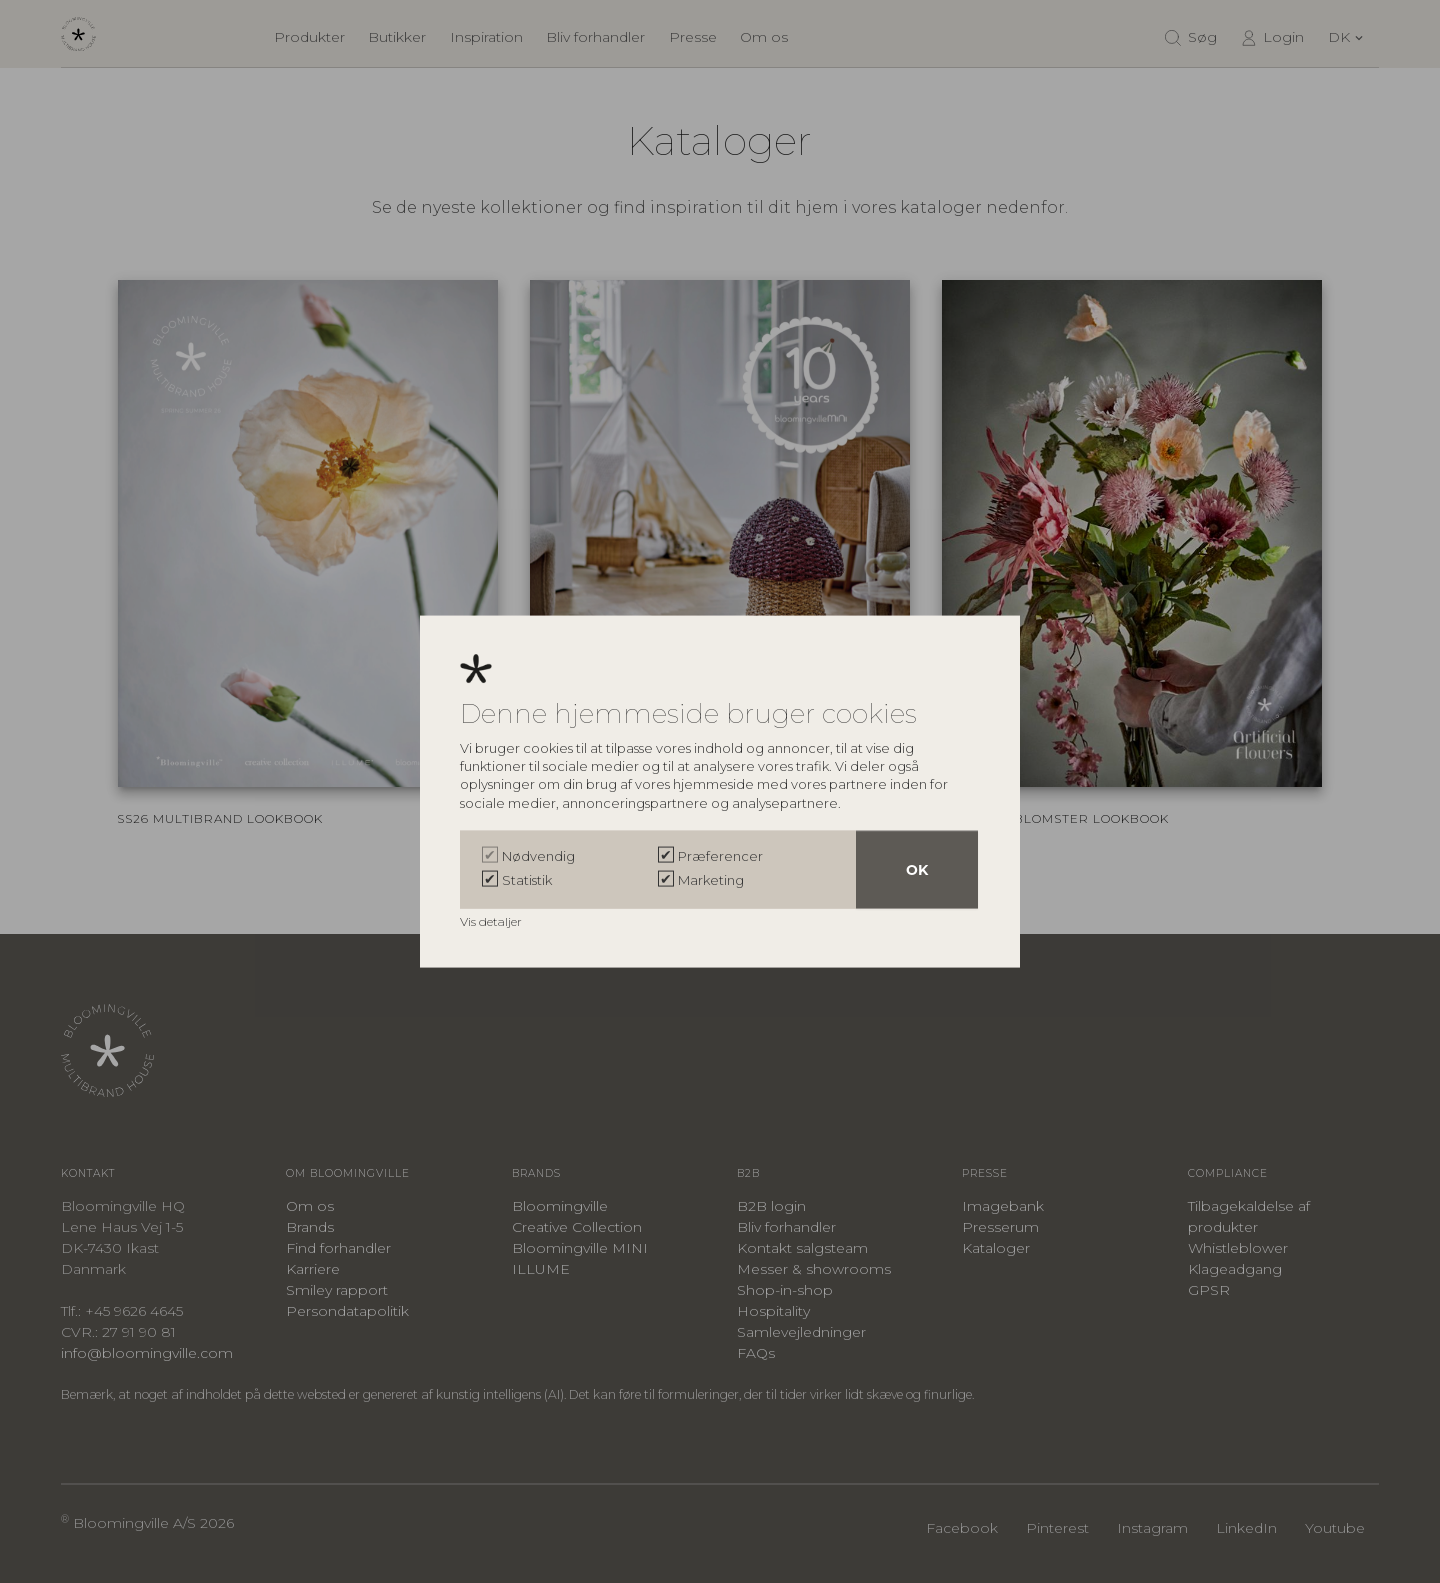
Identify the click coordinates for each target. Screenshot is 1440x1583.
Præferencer (720, 856)
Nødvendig (538, 856)
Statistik (527, 880)
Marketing (711, 880)
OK (917, 870)
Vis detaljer (492, 921)
